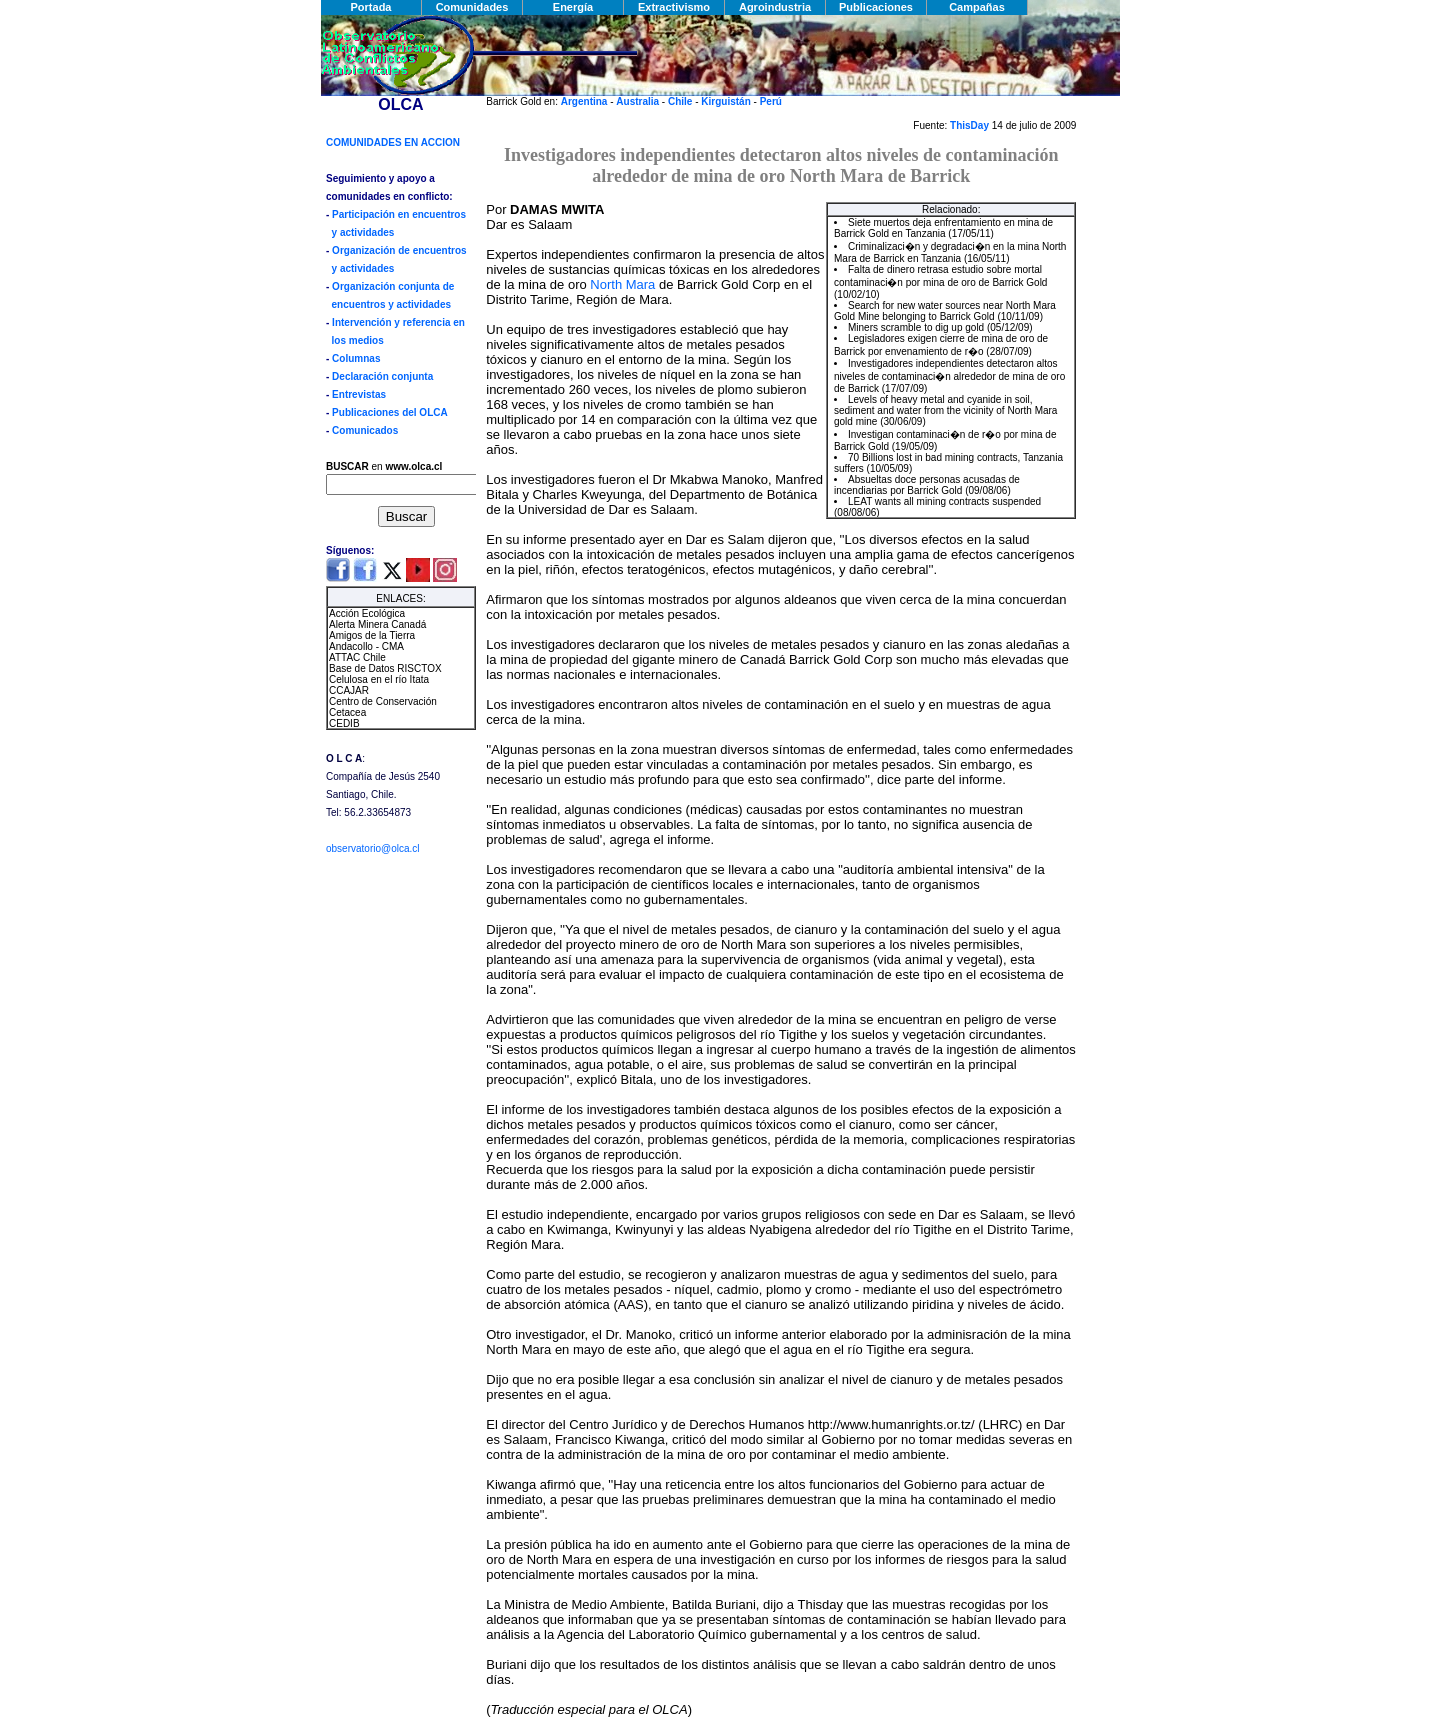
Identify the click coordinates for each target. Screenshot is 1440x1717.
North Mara (622, 284)
